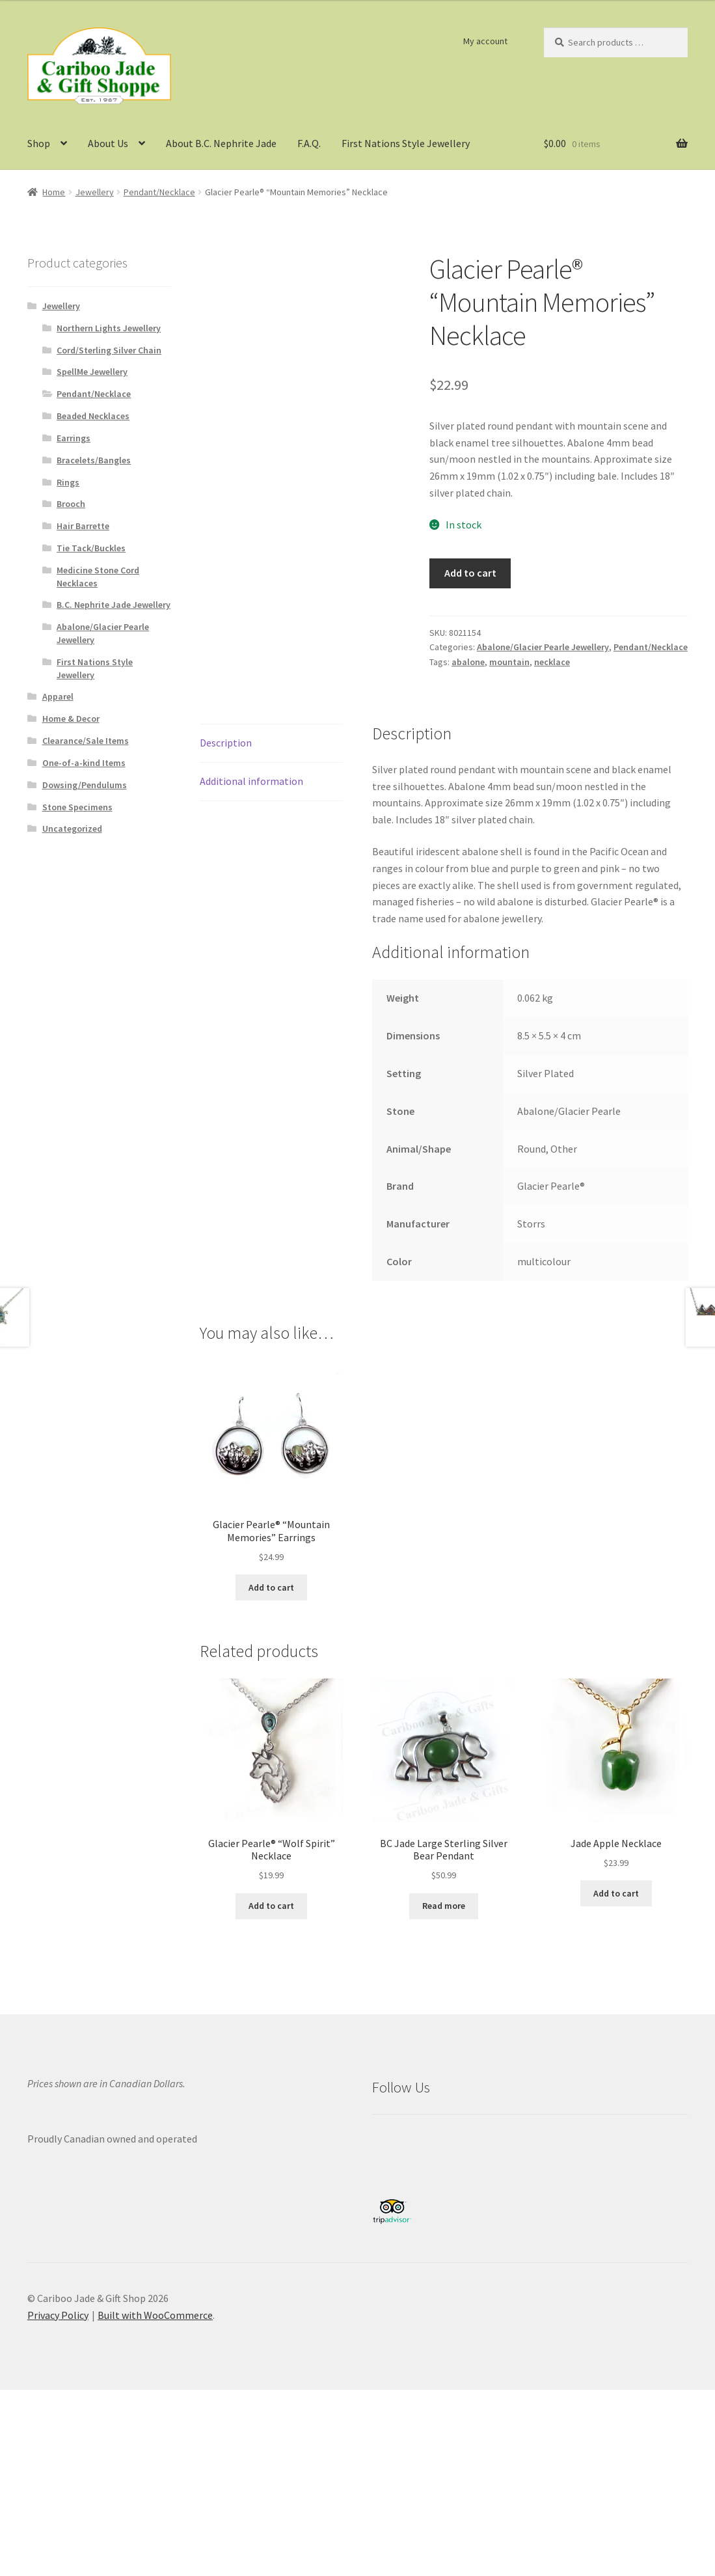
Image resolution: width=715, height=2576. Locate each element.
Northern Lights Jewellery (109, 328)
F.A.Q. (309, 143)
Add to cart (470, 572)
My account (485, 41)
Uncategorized (72, 828)
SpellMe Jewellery (92, 371)
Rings (68, 482)
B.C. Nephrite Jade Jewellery (113, 604)
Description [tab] (226, 742)
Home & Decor (71, 718)
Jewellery (94, 192)
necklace (552, 662)
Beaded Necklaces (93, 416)
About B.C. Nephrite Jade (221, 143)
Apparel (58, 696)
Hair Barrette (83, 526)
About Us (108, 143)
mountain (509, 662)
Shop (38, 143)
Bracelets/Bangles (94, 460)
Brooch (71, 504)
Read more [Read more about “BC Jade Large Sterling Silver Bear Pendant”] (443, 1905)
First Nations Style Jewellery (406, 143)
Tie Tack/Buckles (91, 548)
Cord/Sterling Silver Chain (109, 350)
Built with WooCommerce (155, 2315)
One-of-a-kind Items (84, 763)
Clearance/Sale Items (85, 741)
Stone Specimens (77, 807)
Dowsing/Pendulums (84, 785)
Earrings (73, 438)
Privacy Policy (57, 2315)
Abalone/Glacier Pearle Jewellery (543, 647)
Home (53, 192)
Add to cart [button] (271, 1587)
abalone (468, 662)
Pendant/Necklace (159, 192)
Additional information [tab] (251, 781)
